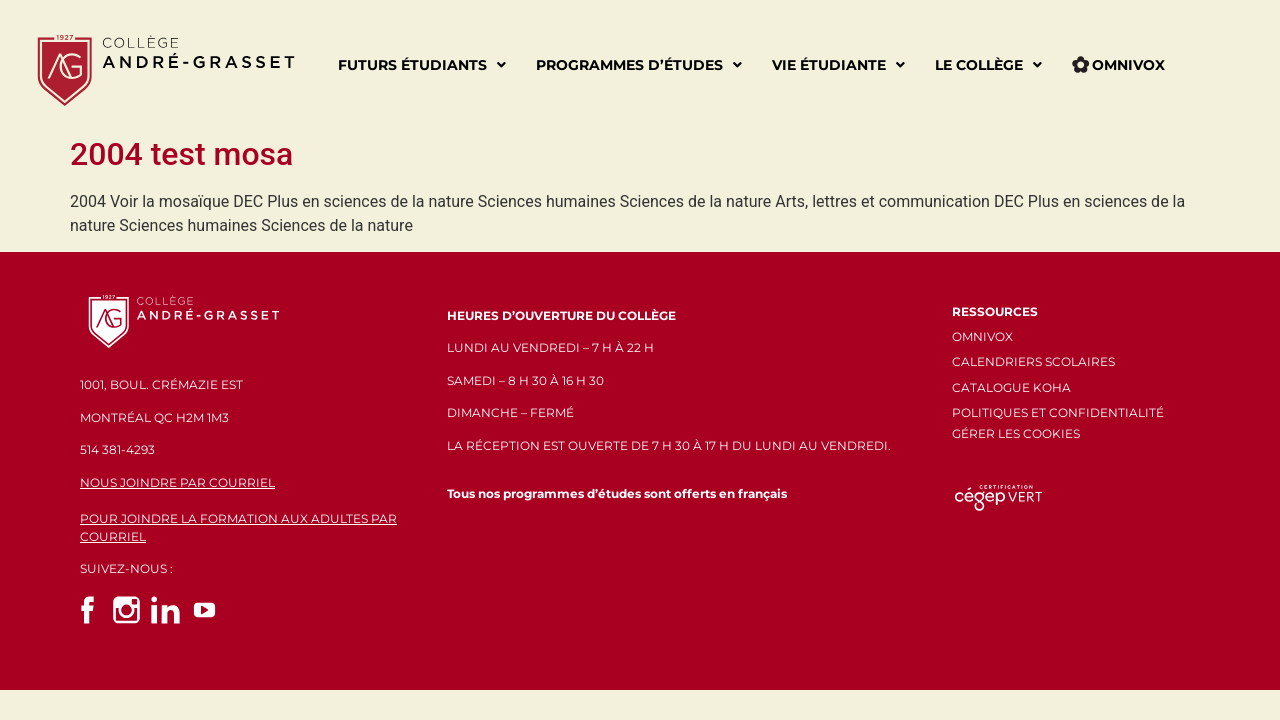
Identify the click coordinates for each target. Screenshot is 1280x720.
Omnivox (1118, 65)
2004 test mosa (181, 154)
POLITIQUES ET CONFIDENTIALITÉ (1058, 412)
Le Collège (988, 65)
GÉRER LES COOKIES (1016, 433)
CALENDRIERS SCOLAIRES (1033, 361)
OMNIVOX (982, 336)
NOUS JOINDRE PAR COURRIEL (177, 482)
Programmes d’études (639, 65)
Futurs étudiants (422, 65)
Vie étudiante (838, 65)
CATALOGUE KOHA (1011, 387)
